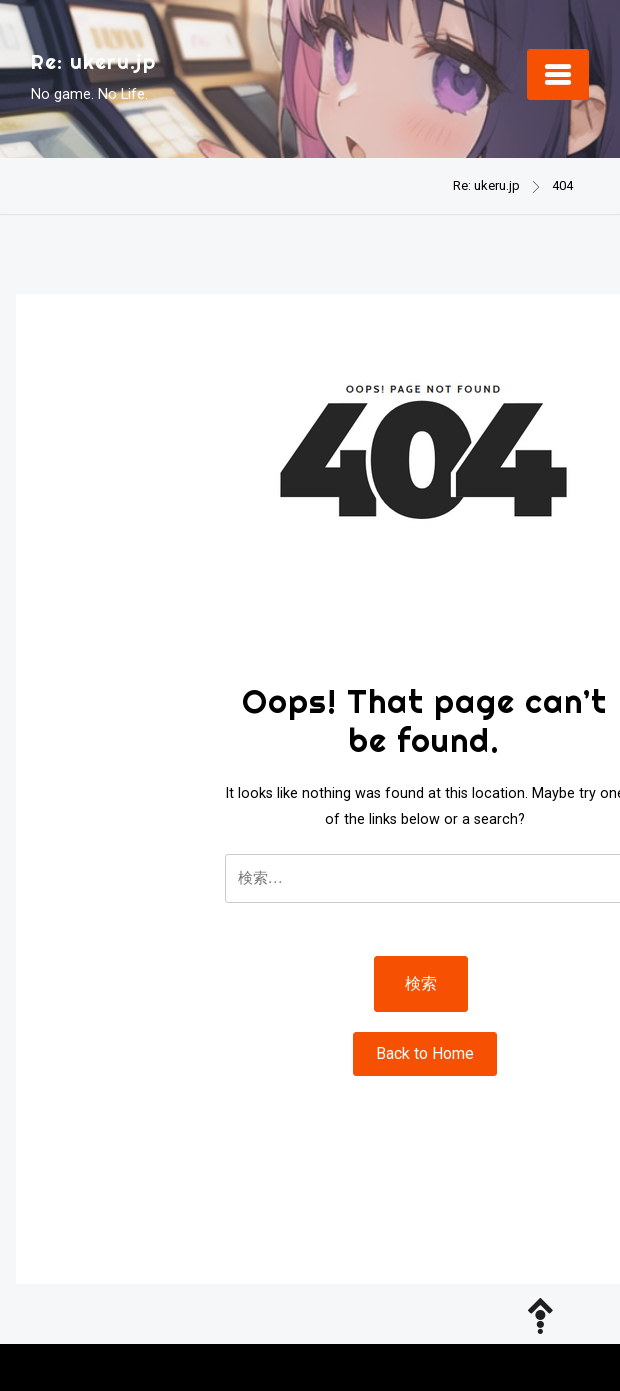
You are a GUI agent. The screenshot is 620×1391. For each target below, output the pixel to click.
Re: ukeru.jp (93, 61)
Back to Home (425, 1053)
